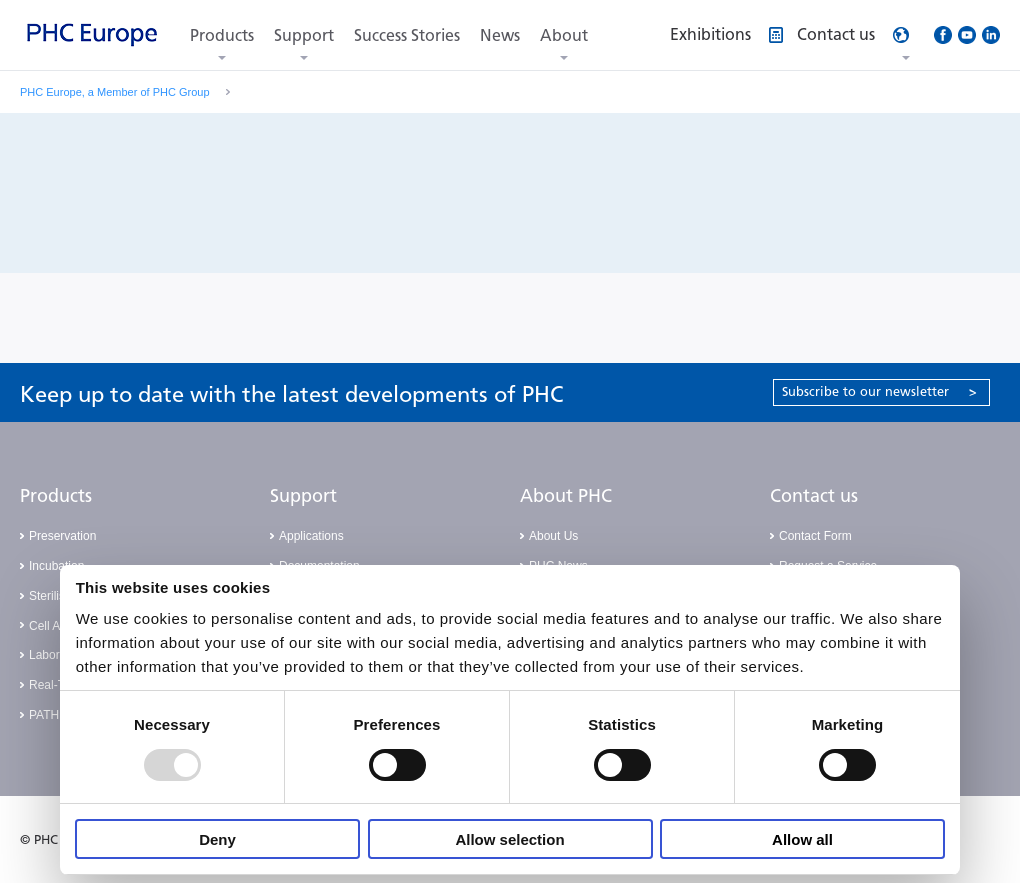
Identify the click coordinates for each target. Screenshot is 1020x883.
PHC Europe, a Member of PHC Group (115, 92)
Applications (311, 536)
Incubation (56, 566)
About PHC (566, 496)
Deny (217, 839)
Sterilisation (60, 596)
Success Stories (407, 35)
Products (222, 35)
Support (304, 35)
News (500, 35)
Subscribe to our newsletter (879, 391)
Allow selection (509, 839)
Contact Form (815, 536)
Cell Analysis (63, 626)
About (564, 35)
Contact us (814, 496)
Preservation (62, 536)
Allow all (802, 839)
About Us (553, 536)
